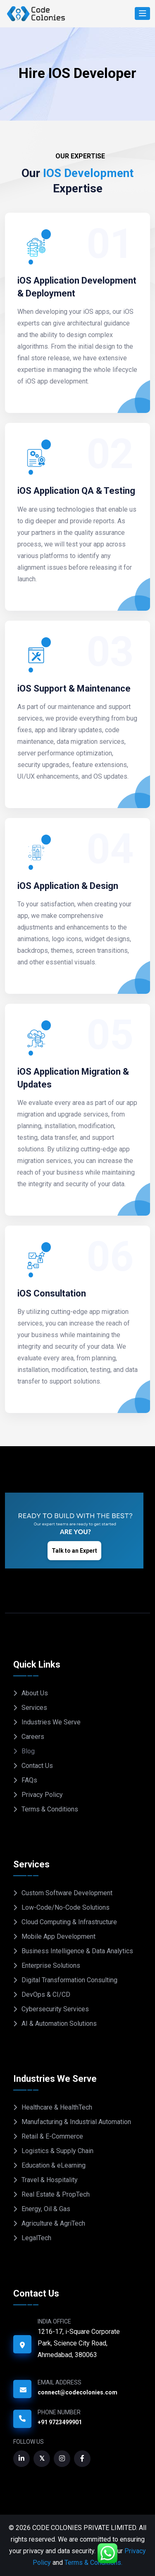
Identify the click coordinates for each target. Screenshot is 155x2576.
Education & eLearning (53, 2165)
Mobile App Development (58, 1936)
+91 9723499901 (60, 2422)
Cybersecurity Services (55, 2009)
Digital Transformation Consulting (69, 1980)
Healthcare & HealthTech (56, 2107)
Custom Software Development (66, 1893)
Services (34, 1708)
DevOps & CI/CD (45, 1994)
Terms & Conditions (49, 1809)
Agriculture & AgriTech (53, 2223)
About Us (34, 1693)
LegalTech (36, 2238)
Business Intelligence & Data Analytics (77, 1951)
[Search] (142, 13)
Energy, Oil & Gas (45, 2209)
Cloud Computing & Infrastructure (69, 1922)
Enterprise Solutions (50, 1965)
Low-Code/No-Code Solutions (65, 1907)
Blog (28, 1751)
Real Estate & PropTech (55, 2194)
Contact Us (37, 1766)
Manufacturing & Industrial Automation (76, 2122)
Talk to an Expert (74, 1550)
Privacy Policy (42, 1795)
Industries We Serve (51, 1722)
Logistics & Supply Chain (57, 2151)
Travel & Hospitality (49, 2180)
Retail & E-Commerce (52, 2136)
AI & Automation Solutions (59, 2023)
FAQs (29, 1780)
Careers (32, 1737)
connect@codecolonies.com (77, 2392)
